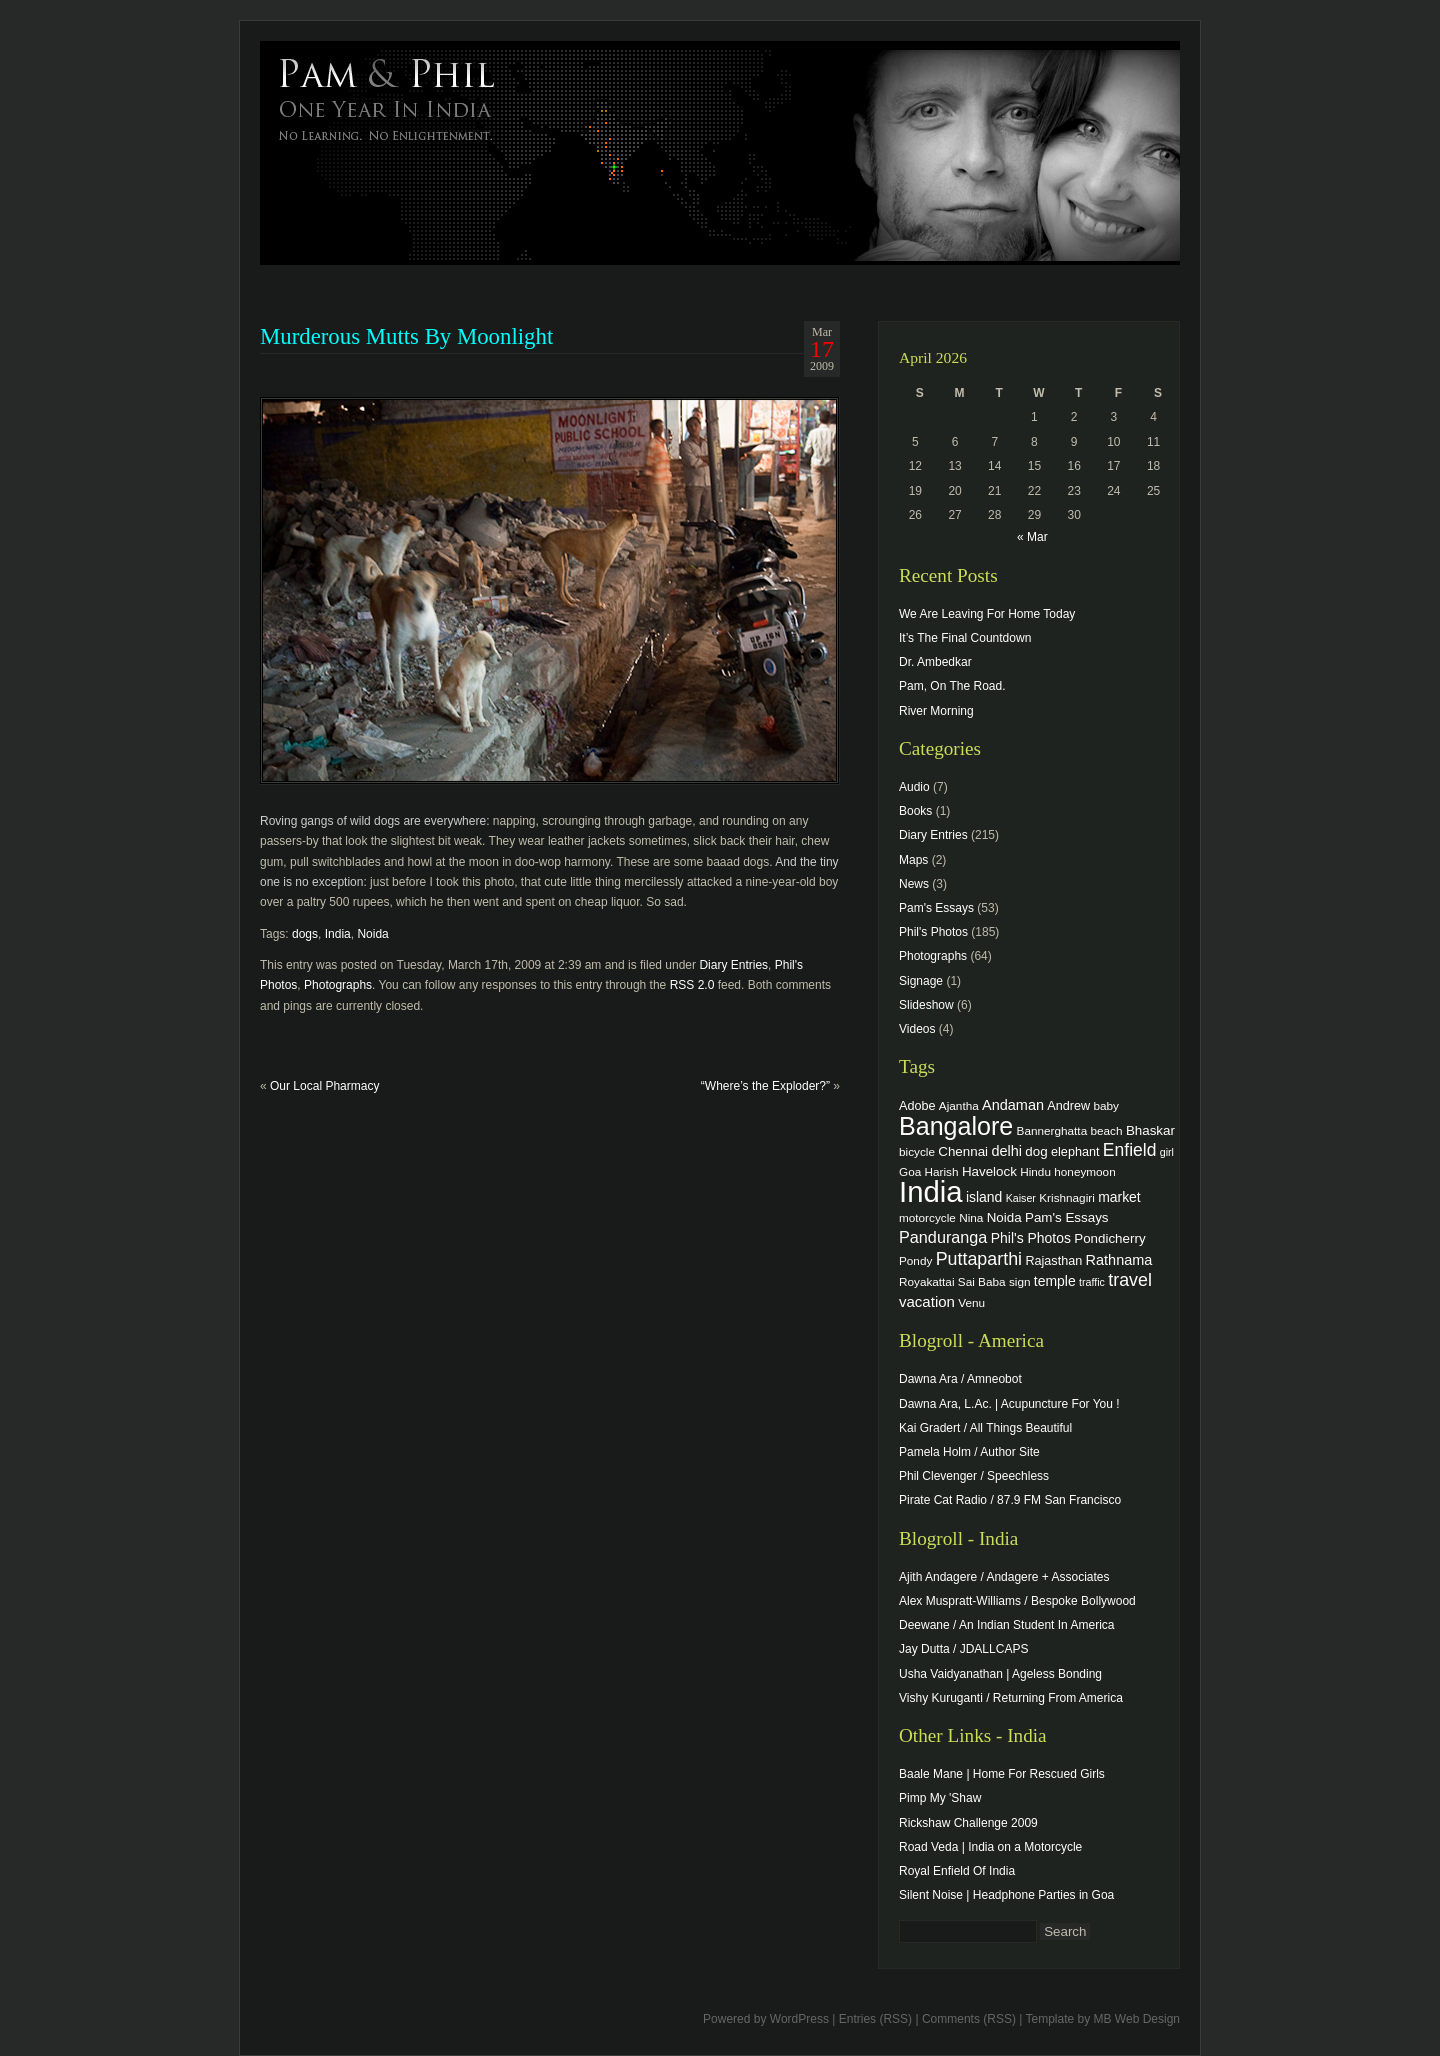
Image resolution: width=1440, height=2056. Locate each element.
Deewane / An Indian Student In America (1006, 1625)
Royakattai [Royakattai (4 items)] (927, 1281)
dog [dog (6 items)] (1036, 1151)
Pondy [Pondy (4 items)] (915, 1260)
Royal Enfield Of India (957, 1871)
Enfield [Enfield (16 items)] (1130, 1150)
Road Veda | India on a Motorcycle (990, 1847)
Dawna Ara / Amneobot (960, 1379)
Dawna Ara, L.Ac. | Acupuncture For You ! (1009, 1404)
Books (915, 811)
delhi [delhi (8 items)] (1006, 1151)
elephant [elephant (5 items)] (1075, 1152)
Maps (913, 860)
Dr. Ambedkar (935, 662)
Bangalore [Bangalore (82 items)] (956, 1126)
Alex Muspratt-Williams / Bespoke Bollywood (1017, 1601)
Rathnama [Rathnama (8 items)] (1119, 1260)
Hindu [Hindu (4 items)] (1035, 1171)
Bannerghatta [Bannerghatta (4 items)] (1052, 1130)
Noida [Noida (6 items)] (1004, 1217)
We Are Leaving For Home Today (987, 614)
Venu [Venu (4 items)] (971, 1302)
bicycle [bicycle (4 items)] (917, 1151)
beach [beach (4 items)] (1107, 1130)
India (338, 934)
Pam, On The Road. (952, 686)
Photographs (338, 985)
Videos (917, 1029)
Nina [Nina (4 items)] (971, 1217)
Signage (921, 981)
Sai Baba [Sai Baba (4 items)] (982, 1281)
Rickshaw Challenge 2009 (968, 1823)
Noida (372, 934)
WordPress (799, 2019)
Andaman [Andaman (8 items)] (1013, 1105)
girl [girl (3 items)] (1167, 1152)
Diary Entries (733, 965)
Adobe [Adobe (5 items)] (917, 1106)
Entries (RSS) (875, 2019)
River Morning (936, 711)
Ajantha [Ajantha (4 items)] (959, 1105)
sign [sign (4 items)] (1020, 1281)
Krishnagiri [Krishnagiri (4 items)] (1067, 1197)
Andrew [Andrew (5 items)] (1068, 1106)
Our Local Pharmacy (324, 1086)
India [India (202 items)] (931, 1191)
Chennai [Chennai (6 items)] (963, 1151)
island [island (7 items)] (984, 1197)
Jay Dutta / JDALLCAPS (963, 1649)
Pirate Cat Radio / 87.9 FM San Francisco (1010, 1500)
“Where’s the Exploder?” (765, 1086)
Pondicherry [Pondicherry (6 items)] (1109, 1238)
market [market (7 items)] (1119, 1197)
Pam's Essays (936, 908)
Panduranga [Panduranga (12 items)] (943, 1237)
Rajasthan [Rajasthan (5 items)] (1053, 1261)
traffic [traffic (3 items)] (1092, 1282)
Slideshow (926, 1005)
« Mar (1032, 537)
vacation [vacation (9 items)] (927, 1301)
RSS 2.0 (692, 985)
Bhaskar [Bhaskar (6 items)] (1150, 1130)
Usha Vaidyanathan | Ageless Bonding (1000, 1674)
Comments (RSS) (969, 2019)
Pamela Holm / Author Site (969, 1452)
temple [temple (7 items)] (1055, 1281)
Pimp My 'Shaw (940, 1798)
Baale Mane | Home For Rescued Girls (1002, 1774)
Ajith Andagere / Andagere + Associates (1004, 1577)
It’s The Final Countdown (965, 638)
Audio (914, 787)
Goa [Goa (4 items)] (910, 1171)
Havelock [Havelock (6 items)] (989, 1171)
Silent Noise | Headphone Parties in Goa (1006, 1895)
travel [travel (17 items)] (1130, 1280)
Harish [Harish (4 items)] (942, 1171)
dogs (305, 934)
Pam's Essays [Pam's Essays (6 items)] (1067, 1217)
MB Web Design (1137, 2019)
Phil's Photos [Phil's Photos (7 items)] (1031, 1238)
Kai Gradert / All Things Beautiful (985, 1428)
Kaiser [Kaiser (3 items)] (1021, 1198)
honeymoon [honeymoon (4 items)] (1084, 1171)
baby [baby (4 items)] (1106, 1105)
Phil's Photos (933, 932)
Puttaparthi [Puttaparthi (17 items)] (979, 1259)
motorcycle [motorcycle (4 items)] (927, 1217)
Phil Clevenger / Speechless (974, 1476)
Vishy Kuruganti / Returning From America (1011, 1698)
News (914, 884)
